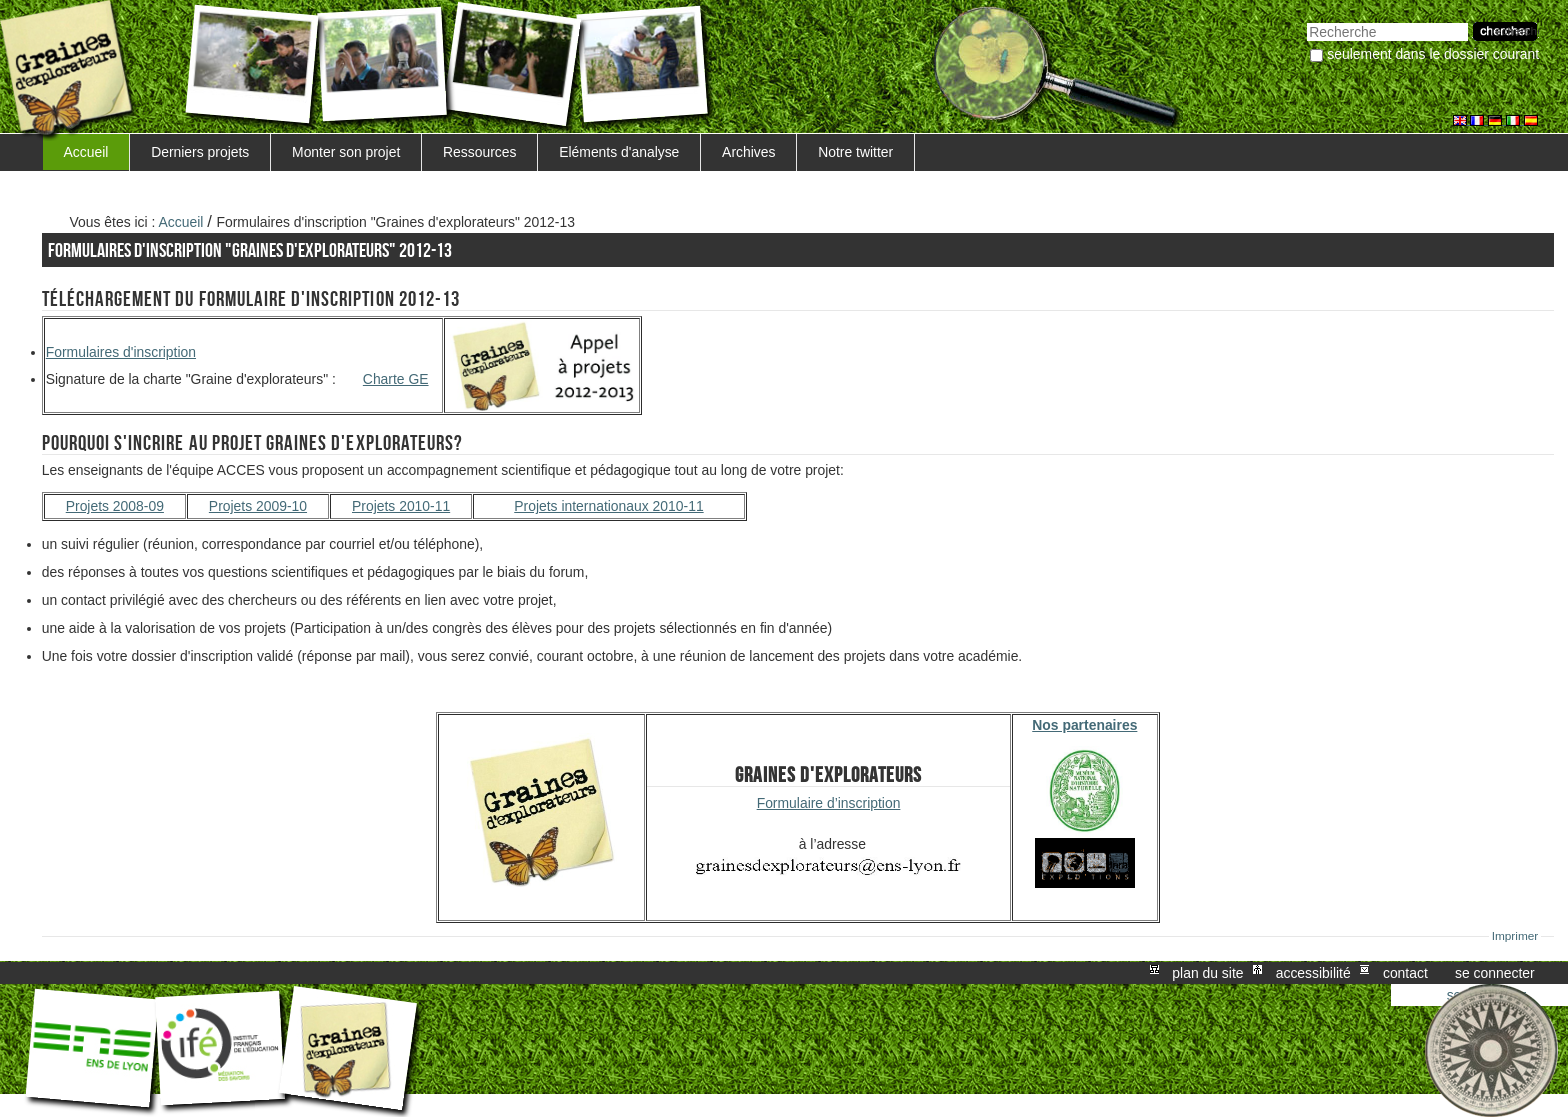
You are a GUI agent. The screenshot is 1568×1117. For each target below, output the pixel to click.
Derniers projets (200, 152)
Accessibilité (1313, 973)
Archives (748, 152)
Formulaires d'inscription (121, 352)
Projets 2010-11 (401, 506)
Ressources (479, 152)
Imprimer (1515, 936)
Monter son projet (346, 152)
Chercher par (1306, 20)
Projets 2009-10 (258, 506)
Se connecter (1495, 973)
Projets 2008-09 (115, 506)
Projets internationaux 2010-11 (608, 506)
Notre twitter (855, 152)
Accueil (86, 152)
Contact (1405, 973)
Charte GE (396, 379)
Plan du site (1207, 973)
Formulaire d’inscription (829, 803)
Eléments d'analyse (619, 152)
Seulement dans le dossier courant (1433, 54)
